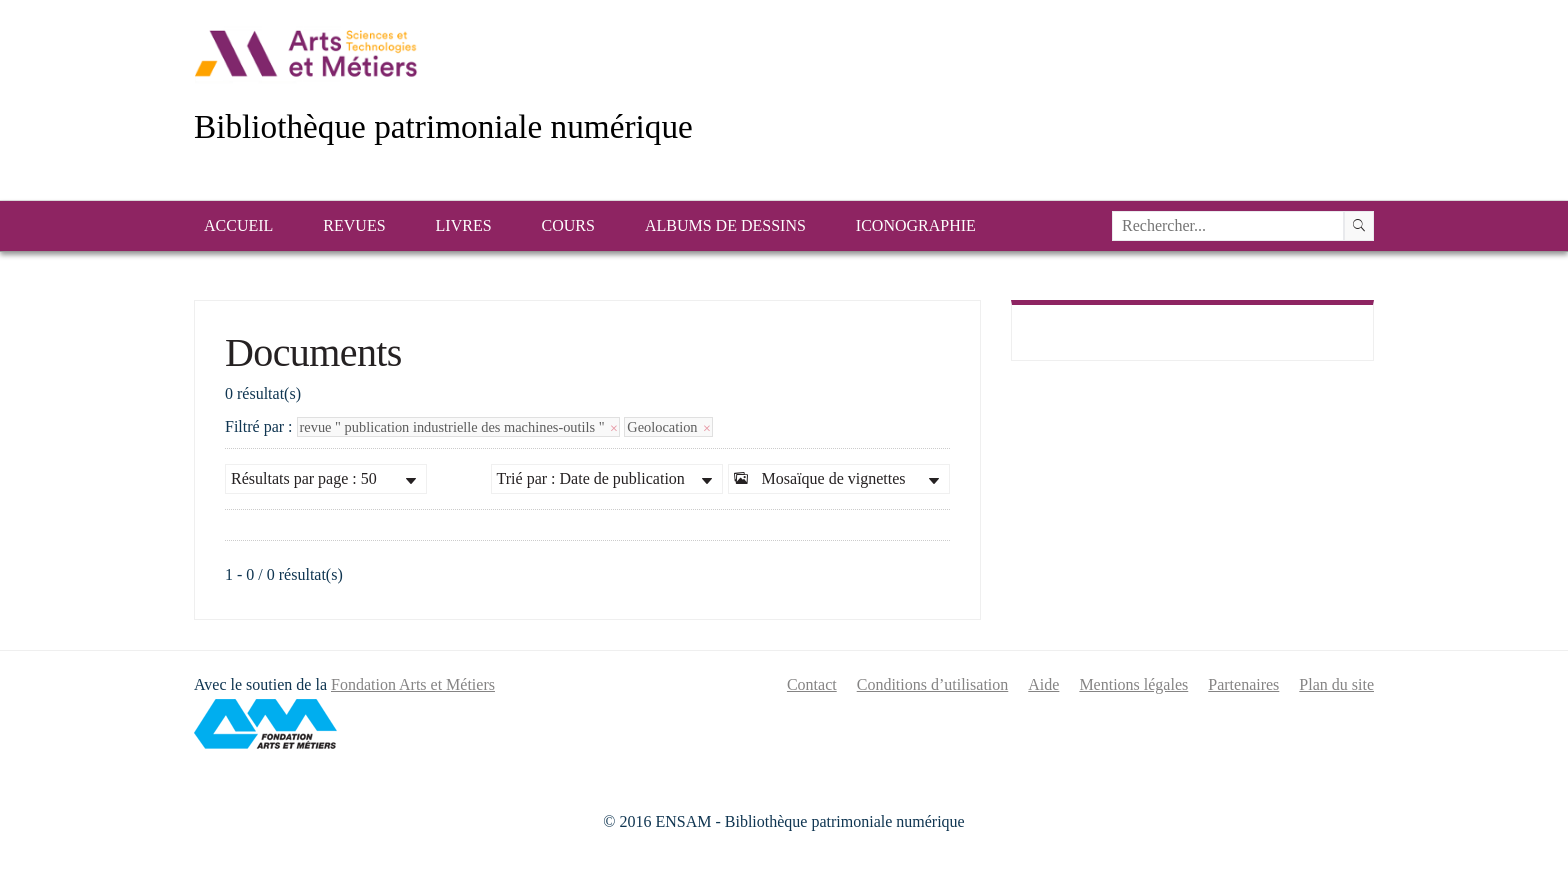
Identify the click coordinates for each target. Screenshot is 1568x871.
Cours (568, 225)
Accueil (238, 225)
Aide (1043, 684)
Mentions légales (1133, 684)
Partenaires (1243, 684)
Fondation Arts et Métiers (413, 684)
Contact (812, 684)
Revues (354, 225)
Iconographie (916, 225)
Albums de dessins (725, 225)
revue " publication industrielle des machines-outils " (459, 427)
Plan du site (1336, 684)
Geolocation (668, 427)
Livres (464, 225)
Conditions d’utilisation (933, 684)
